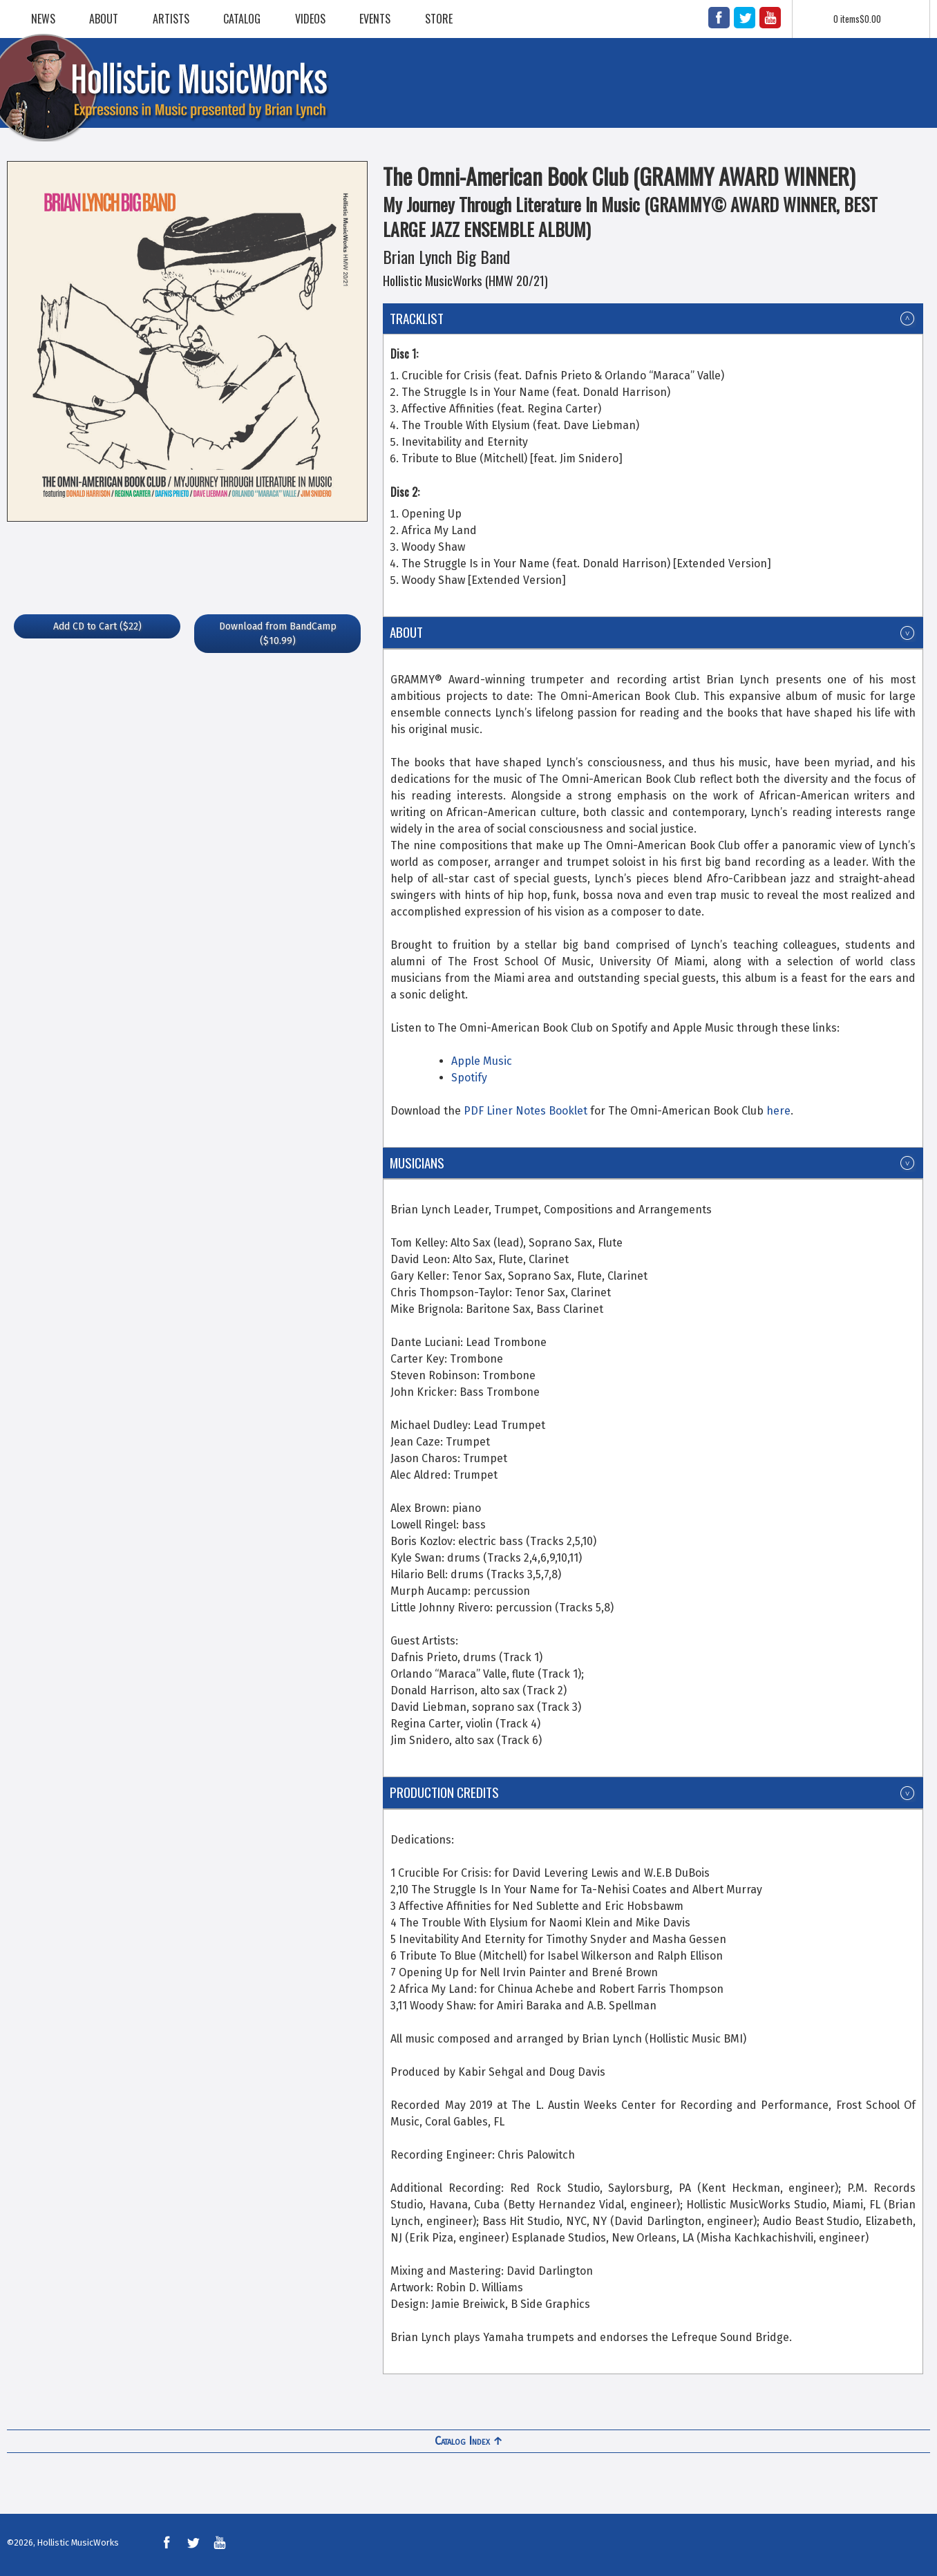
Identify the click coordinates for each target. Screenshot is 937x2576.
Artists (171, 18)
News (43, 18)
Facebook (719, 17)
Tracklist (417, 318)
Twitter (744, 17)
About (103, 18)
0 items (857, 19)
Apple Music (481, 1061)
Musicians (417, 1163)
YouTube (770, 17)
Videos (310, 18)
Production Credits (444, 1792)
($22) (97, 626)
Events (374, 18)
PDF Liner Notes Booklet (525, 1110)
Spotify (469, 1077)
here (778, 1110)
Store (439, 18)
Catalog (242, 18)
